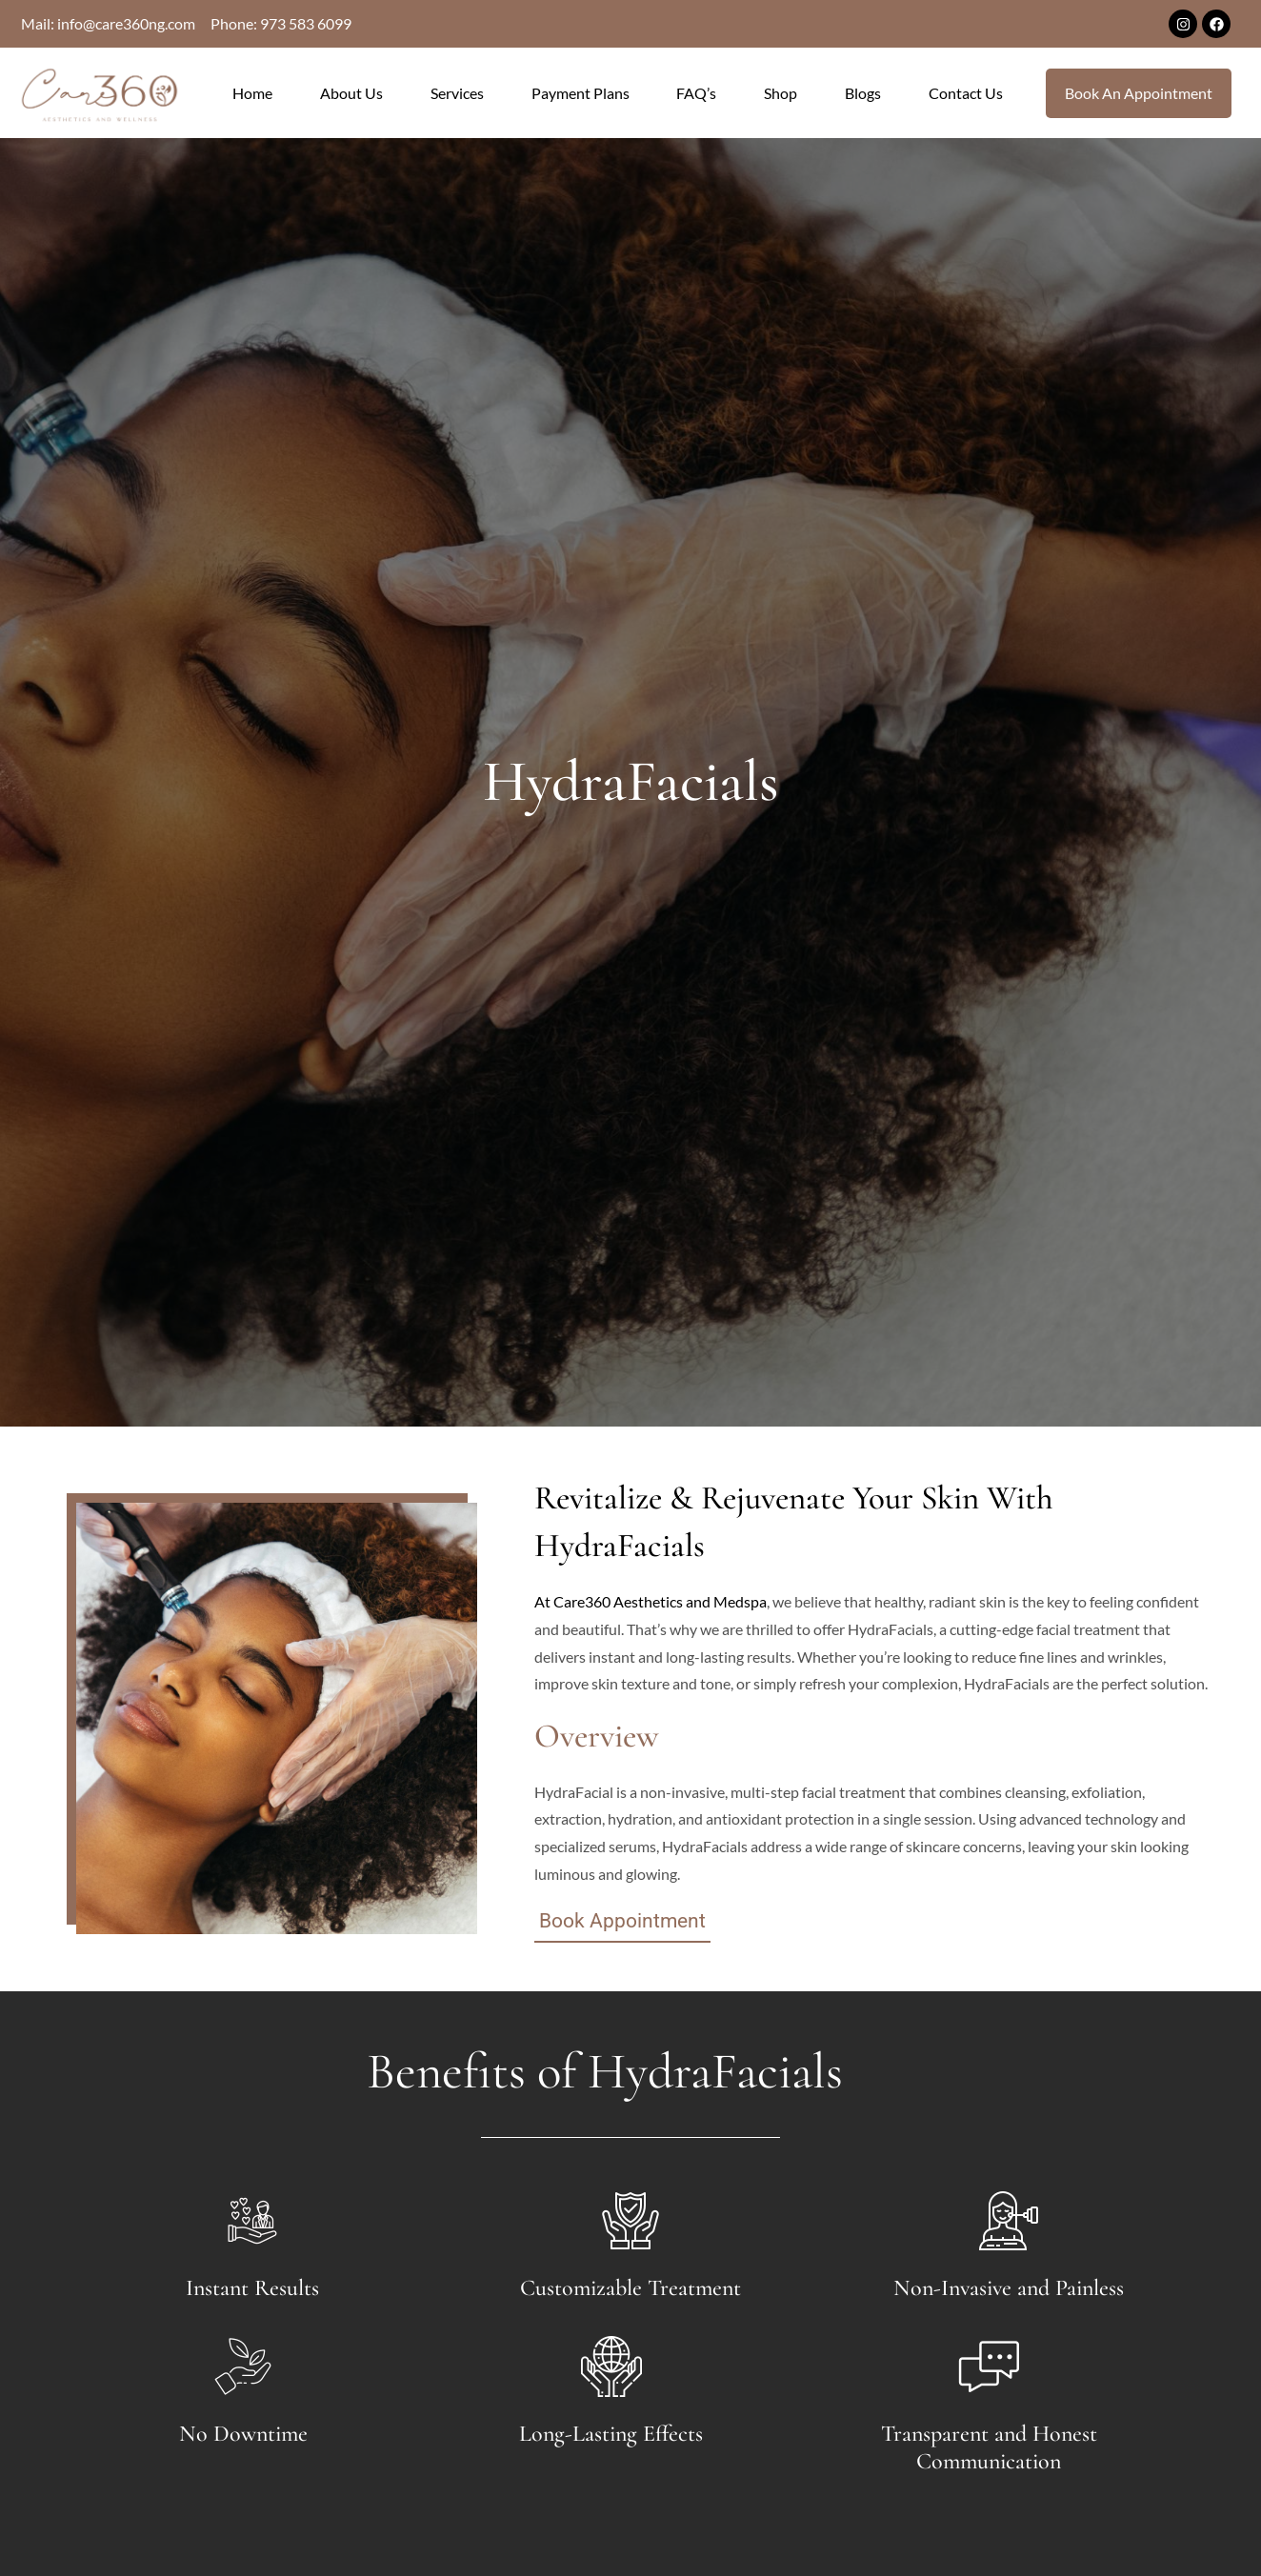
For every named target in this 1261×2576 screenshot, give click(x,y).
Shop (780, 93)
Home (252, 93)
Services (457, 93)
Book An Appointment (1138, 93)
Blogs (863, 93)
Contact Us (966, 93)
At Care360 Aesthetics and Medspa (650, 1601)
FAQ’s (696, 93)
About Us (351, 93)
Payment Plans (580, 93)
